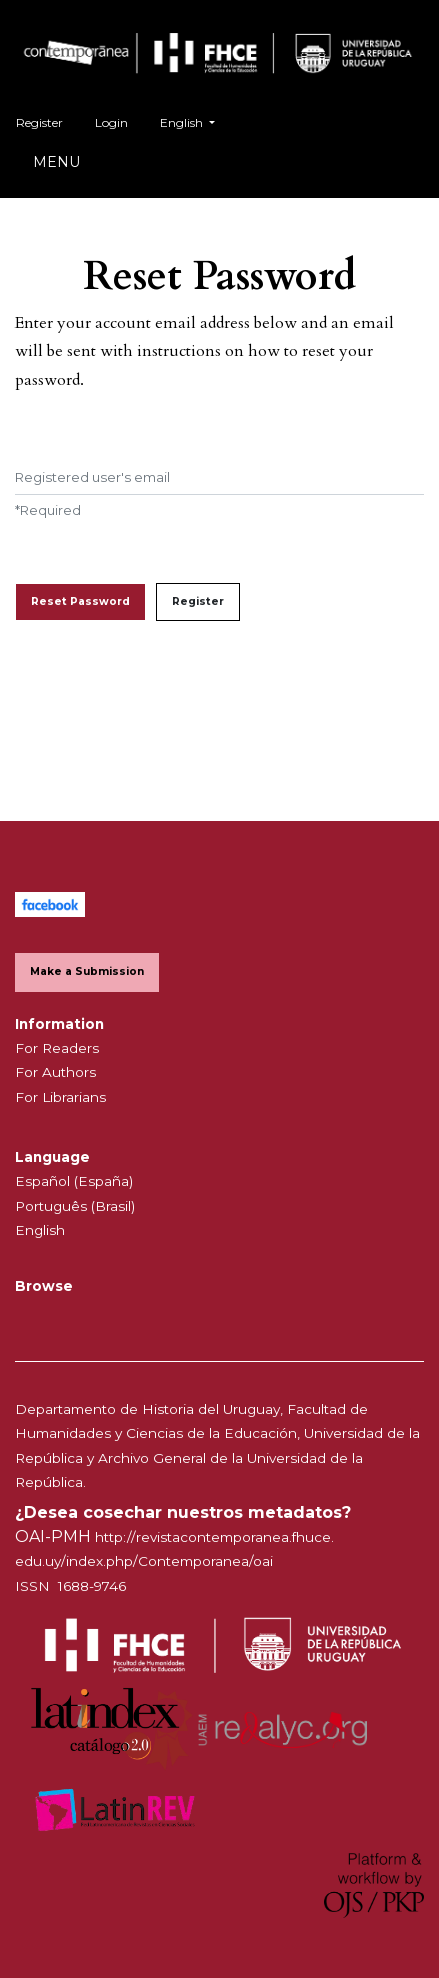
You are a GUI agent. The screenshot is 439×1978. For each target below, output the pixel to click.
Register (39, 122)
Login (111, 122)
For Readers (57, 1048)
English (195, 120)
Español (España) (74, 1181)
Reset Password (80, 601)
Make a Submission (87, 971)
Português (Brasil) (75, 1206)
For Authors (55, 1072)
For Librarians (60, 1097)
